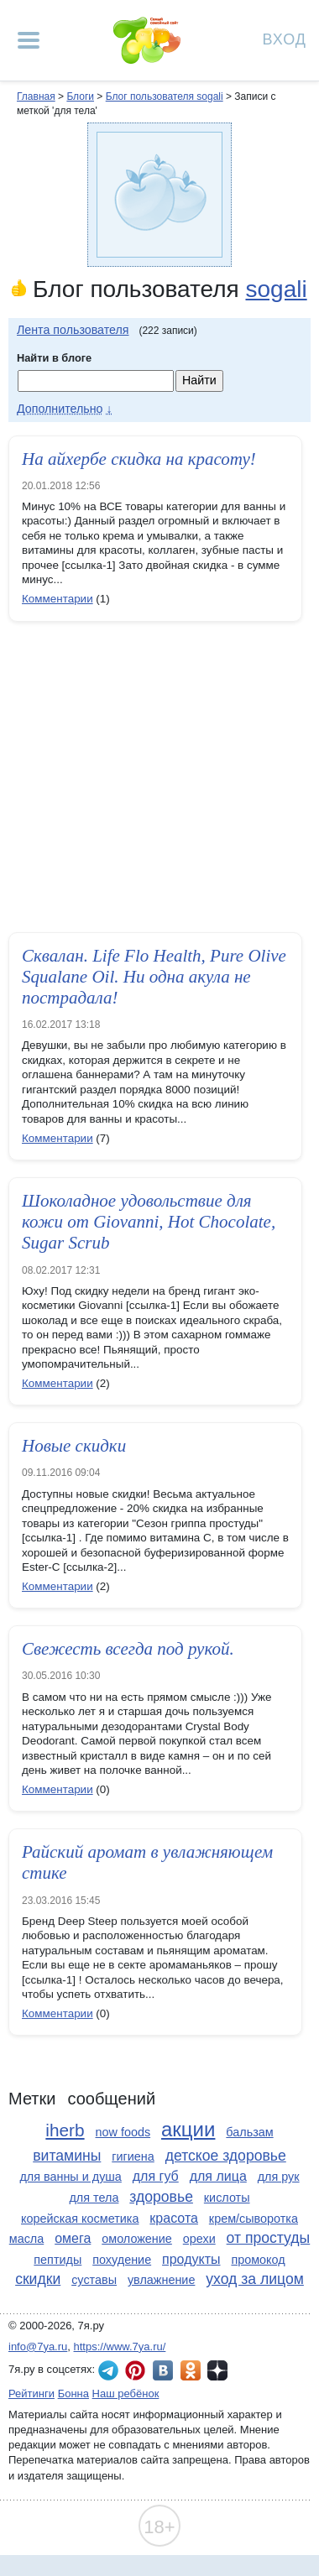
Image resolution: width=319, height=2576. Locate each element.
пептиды (57, 2259)
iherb (64, 2130)
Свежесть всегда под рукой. (128, 1649)
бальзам (249, 2132)
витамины (67, 2155)
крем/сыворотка (253, 2218)
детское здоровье (225, 2155)
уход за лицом (255, 2279)
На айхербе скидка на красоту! (139, 459)
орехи (199, 2238)
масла (26, 2238)
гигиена (133, 2156)
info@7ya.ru (37, 2346)
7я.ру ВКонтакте (163, 2370)
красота (173, 2218)
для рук (279, 2176)
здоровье (161, 2196)
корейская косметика (80, 2218)
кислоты (227, 2197)
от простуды (269, 2237)
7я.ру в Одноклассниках (190, 2370)
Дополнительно (59, 408)
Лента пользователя (73, 329)
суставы (94, 2280)
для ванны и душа (70, 2176)
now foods (123, 2132)
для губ (156, 2176)
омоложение (137, 2238)
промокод (258, 2259)
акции (188, 2129)
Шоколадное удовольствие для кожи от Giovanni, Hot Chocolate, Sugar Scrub (148, 1222)
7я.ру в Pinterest (135, 2370)
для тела (93, 2197)
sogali (275, 289)
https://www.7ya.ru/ (120, 2346)
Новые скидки (74, 1446)
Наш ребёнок (126, 2393)
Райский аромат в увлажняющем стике (147, 1862)
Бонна (73, 2393)
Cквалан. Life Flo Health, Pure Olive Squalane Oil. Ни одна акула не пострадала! (154, 977)
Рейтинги (31, 2393)
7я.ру (217, 2370)
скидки (37, 2279)
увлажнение (161, 2280)
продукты (191, 2259)
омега (73, 2238)
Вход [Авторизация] (284, 38)
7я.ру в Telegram (108, 2370)
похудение (121, 2259)
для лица (218, 2176)
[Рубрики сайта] (28, 40)
